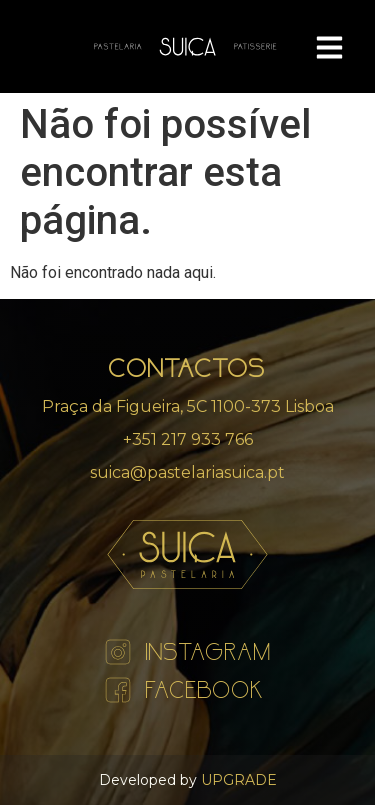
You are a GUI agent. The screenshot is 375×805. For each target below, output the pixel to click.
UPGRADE (237, 780)
